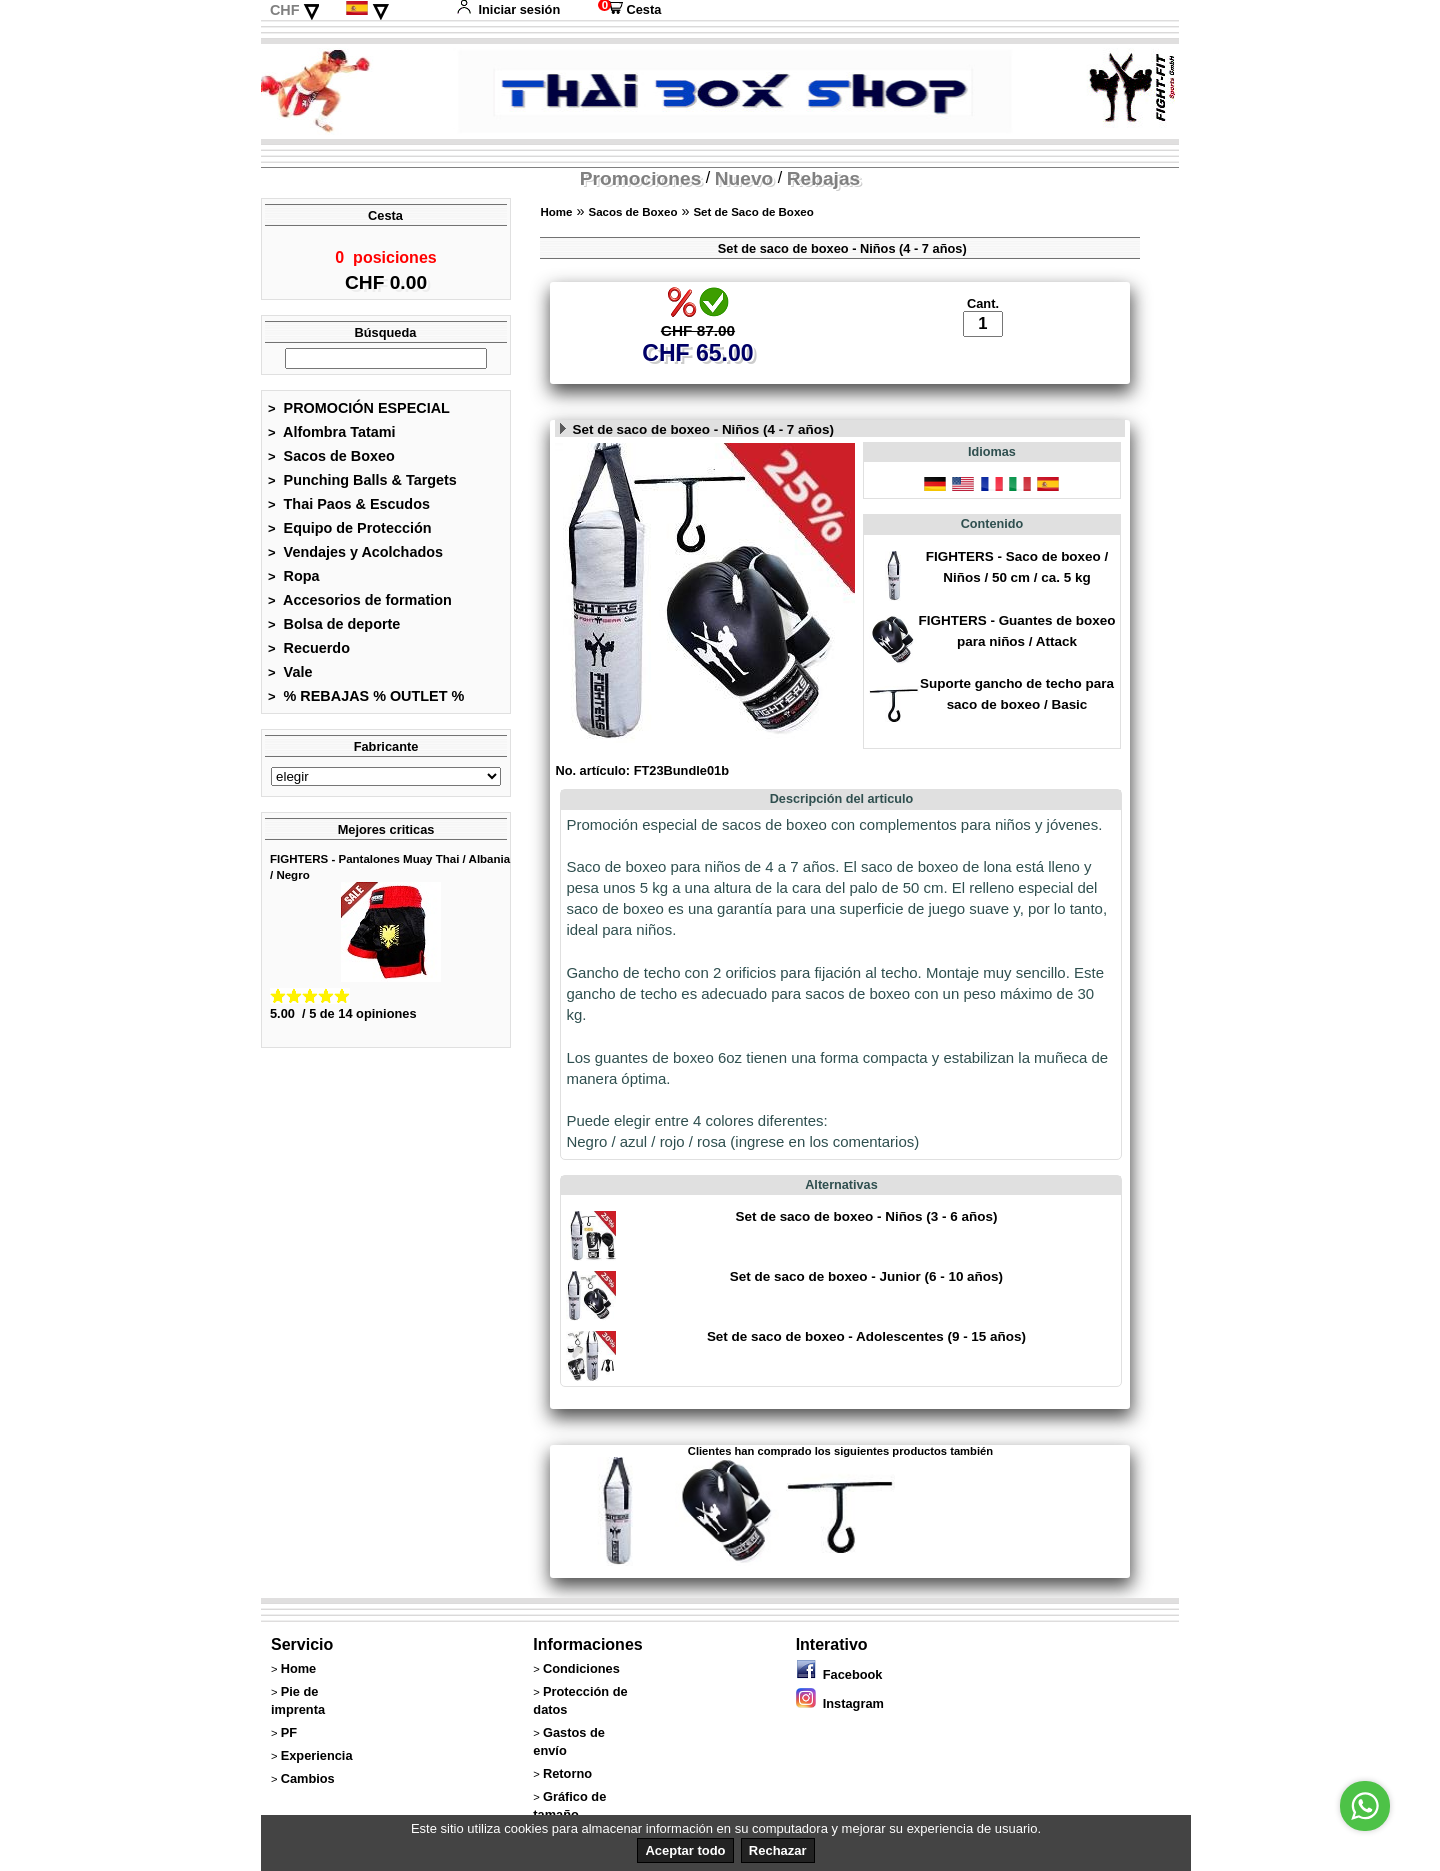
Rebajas (824, 178)
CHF (285, 10)
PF (289, 1752)
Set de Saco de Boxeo (753, 212)
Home (556, 212)
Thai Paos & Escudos (349, 510)
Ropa (294, 582)
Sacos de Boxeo (331, 462)
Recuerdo (309, 654)
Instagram (840, 1723)
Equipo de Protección (350, 534)
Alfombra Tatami (332, 438)
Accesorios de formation (360, 606)
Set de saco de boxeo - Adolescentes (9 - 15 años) (866, 1357)
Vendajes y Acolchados (355, 558)
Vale (290, 678)
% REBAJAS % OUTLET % (366, 702)
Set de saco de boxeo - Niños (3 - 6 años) (866, 1237)
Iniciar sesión (508, 9)
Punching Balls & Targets (362, 486)
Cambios (308, 1798)
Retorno (567, 1793)
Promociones (641, 178)
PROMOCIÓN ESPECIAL (359, 414)
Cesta (629, 9)
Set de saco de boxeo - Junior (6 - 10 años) (866, 1297)
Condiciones (581, 1688)
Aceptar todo (685, 1850)
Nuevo (744, 178)
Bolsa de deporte (334, 630)
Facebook (839, 1694)
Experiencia (317, 1775)
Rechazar (778, 1850)
